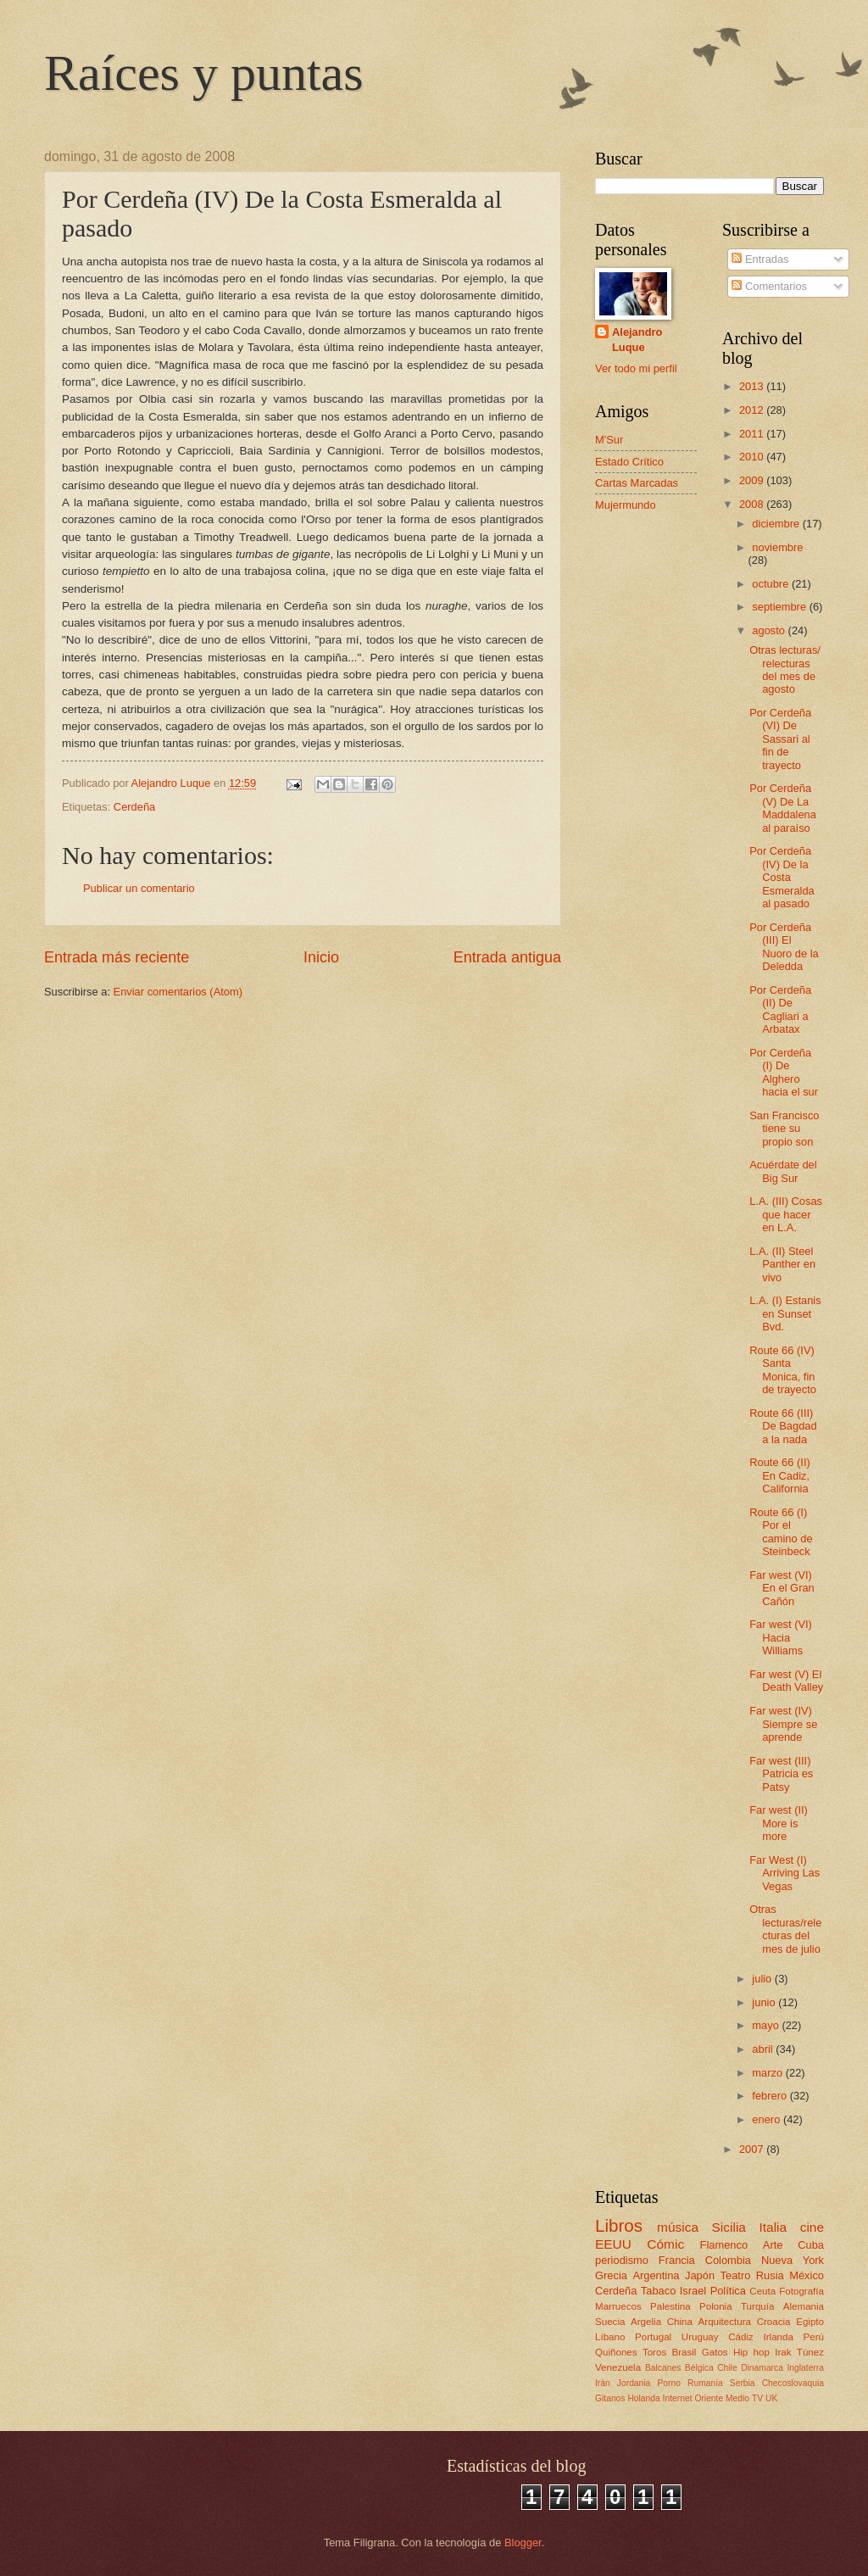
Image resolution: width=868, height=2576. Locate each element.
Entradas (760, 259)
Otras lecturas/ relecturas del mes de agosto (785, 669)
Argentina (655, 2275)
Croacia (774, 2322)
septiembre (780, 606)
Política (728, 2290)
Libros (619, 2225)
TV (757, 2398)
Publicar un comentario (139, 888)
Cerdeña (134, 806)
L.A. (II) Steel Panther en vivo (782, 1264)
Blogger (523, 2542)
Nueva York (792, 2260)
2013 (752, 386)
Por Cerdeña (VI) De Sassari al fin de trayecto (780, 739)
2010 (752, 456)
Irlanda (778, 2337)
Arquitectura (724, 2322)
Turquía (757, 2306)
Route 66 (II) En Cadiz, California (779, 1475)
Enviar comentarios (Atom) (178, 991)
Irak (783, 2352)
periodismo (621, 2260)
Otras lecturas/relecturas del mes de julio (785, 1928)
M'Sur (609, 439)
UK (771, 2398)
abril (764, 2049)
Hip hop (751, 2352)
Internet (678, 2398)
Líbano (610, 2337)
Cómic (665, 2244)
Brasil (683, 2352)
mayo (767, 2025)
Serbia (742, 2383)
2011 (752, 433)
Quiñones (616, 2352)
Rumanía (705, 2383)
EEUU (613, 2244)
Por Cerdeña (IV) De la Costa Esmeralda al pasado (782, 877)
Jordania (634, 2383)
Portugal (653, 2337)
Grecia (611, 2275)
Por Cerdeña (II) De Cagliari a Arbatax (780, 1009)
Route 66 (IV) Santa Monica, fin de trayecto (782, 1370)
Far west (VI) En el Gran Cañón (782, 1588)
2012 (752, 410)
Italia (773, 2227)
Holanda (643, 2398)
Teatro (736, 2275)
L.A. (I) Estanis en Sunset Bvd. (785, 1313)
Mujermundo (625, 505)
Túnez (810, 2352)
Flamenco (724, 2245)
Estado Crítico (629, 461)
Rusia (770, 2275)
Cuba (811, 2245)
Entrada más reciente (116, 957)
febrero (770, 2095)
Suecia (610, 2322)
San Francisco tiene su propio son (784, 1128)
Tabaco (658, 2290)
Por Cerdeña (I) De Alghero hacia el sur (783, 1072)
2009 (752, 480)
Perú (814, 2337)
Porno (668, 2383)
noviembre (777, 547)
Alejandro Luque (637, 340)
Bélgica (699, 2367)
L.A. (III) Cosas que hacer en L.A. (785, 1214)
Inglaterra (805, 2367)
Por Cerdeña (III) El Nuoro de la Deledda (784, 947)
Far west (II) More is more (778, 1823)
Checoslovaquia (793, 2383)
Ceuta (762, 2291)
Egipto (810, 2322)
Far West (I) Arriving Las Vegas (784, 1873)
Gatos (715, 2352)
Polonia (715, 2306)
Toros (654, 2352)
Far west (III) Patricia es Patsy (781, 1773)
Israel (693, 2290)
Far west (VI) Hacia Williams (780, 1637)
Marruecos (618, 2306)
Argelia (646, 2322)
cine (812, 2227)
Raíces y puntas (204, 73)
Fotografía (801, 2291)
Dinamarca (762, 2367)
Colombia (728, 2260)
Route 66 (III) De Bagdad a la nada (782, 1426)
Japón (700, 2275)
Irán (602, 2383)
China (680, 2322)
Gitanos (610, 2398)
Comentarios (769, 286)
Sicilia (729, 2227)
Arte (773, 2245)
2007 (752, 2149)
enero (767, 2119)
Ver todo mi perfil (636, 368)
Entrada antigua (507, 957)
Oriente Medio (721, 2398)
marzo (768, 2072)
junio (765, 2002)
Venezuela (618, 2367)
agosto (769, 630)
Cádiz (741, 2337)
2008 (752, 504)
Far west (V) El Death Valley (786, 1680)
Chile (727, 2367)
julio (763, 1978)
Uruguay (700, 2337)
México (806, 2275)
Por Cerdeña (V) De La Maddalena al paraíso (782, 808)
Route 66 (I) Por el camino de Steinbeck (780, 1532)
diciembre (777, 523)
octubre (772, 583)
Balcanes (663, 2367)
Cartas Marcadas (636, 483)
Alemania (803, 2306)
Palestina (670, 2306)
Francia (677, 2260)
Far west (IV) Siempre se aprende (783, 1723)
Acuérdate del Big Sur (782, 1171)
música (677, 2227)
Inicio (321, 957)
